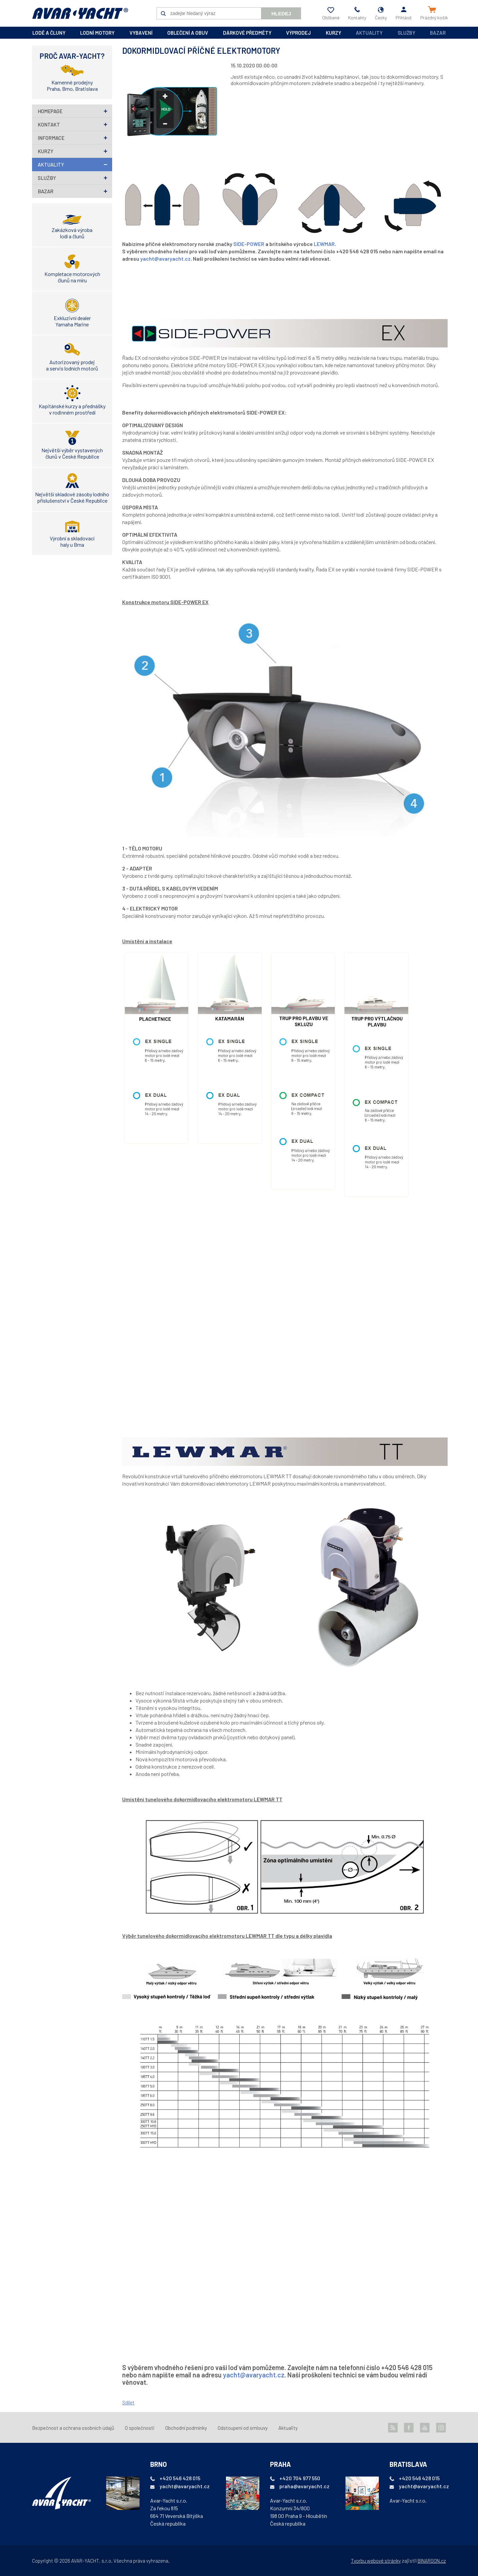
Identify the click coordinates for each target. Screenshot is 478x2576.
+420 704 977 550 (299, 2478)
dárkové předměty (247, 33)
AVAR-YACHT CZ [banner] (80, 13)
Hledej (281, 13)
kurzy (333, 33)
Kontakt (49, 124)
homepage (50, 111)
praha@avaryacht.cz (304, 2486)
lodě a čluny (48, 33)
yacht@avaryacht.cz (165, 258)
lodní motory (97, 33)
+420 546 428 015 (180, 2478)
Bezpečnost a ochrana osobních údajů (73, 2428)
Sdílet (128, 2402)
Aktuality (369, 33)
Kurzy (45, 151)
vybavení (141, 33)
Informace (51, 138)
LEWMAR (324, 244)
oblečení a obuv (187, 33)
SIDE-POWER (248, 244)
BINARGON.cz (432, 2561)
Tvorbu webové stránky (376, 2561)
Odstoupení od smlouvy (243, 2428)
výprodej (298, 33)
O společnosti (140, 2428)
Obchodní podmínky (186, 2428)
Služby (406, 33)
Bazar (438, 33)
